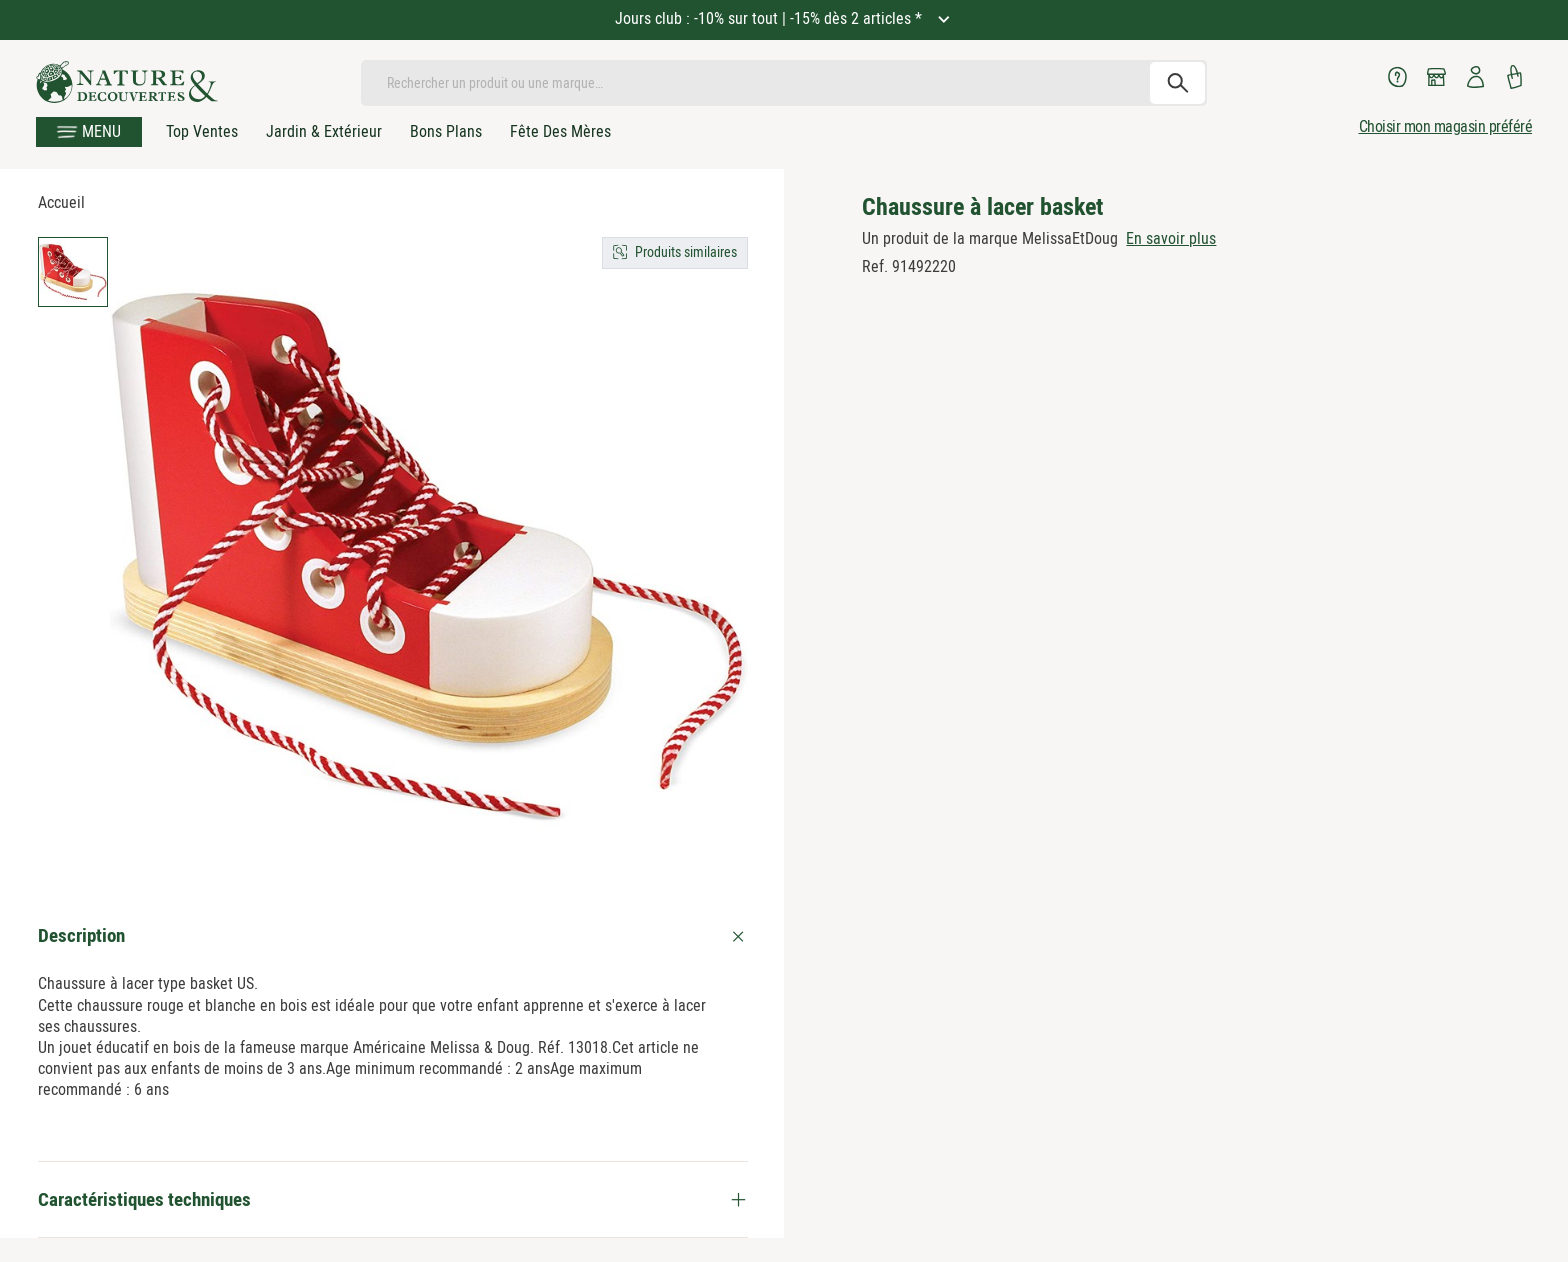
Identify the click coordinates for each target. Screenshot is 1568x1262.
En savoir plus (1171, 238)
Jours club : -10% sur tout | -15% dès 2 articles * (770, 18)
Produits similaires (686, 252)
